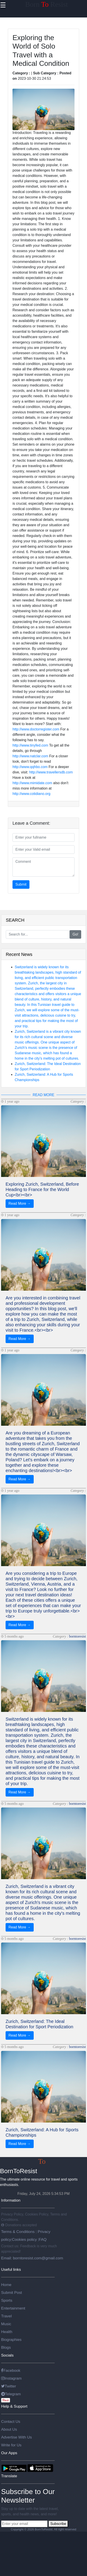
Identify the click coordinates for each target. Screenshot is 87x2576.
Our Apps (9, 2453)
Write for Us (11, 2445)
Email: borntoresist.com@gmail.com (32, 2258)
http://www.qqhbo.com (30, 767)
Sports (6, 2300)
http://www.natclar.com (30, 756)
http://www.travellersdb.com (51, 772)
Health (6, 2331)
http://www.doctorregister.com (35, 729)
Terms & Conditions (18, 2231)
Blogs (6, 2347)
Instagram (11, 2378)
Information (11, 2200)
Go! (75, 934)
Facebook (10, 2370)
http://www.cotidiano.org (31, 794)
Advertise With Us (16, 2437)
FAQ (43, 2239)
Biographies (11, 2339)
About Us (9, 2429)
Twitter (8, 2386)
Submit (21, 884)
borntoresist (77, 1636)
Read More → (19, 1203)
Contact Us (10, 2421)
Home (6, 2284)
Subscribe (58, 2524)
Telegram (11, 2394)
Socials (7, 2355)
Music (6, 2324)
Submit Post (11, 2292)
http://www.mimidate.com (32, 783)
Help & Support (14, 2406)
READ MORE (43, 1095)
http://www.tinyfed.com (30, 745)
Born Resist (46, 4)
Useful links (11, 2269)
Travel (6, 2316)
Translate (9, 2476)
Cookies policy (24, 2239)
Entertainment (13, 2308)
